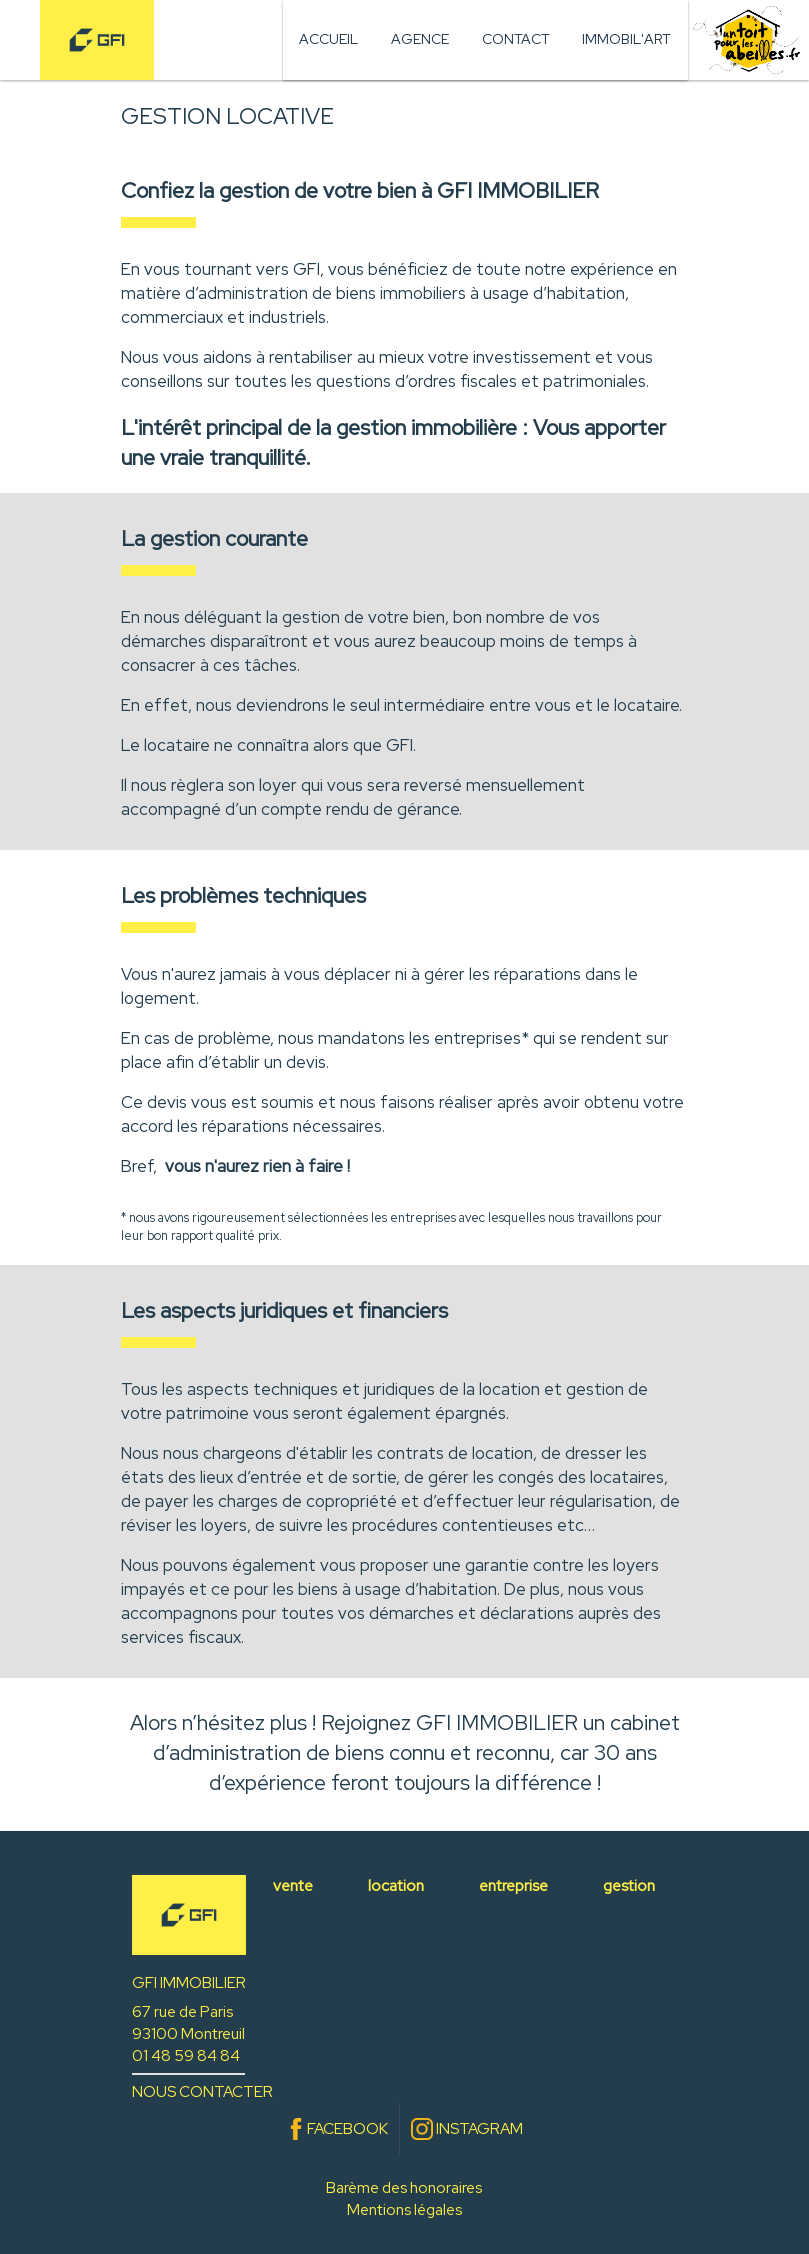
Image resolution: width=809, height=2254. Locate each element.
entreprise (513, 1885)
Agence (420, 39)
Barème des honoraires (404, 2187)
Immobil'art (626, 39)
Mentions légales (404, 2209)
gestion (629, 1885)
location (396, 1885)
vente (293, 1885)
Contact (516, 39)
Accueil (328, 39)
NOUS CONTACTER (202, 2091)
